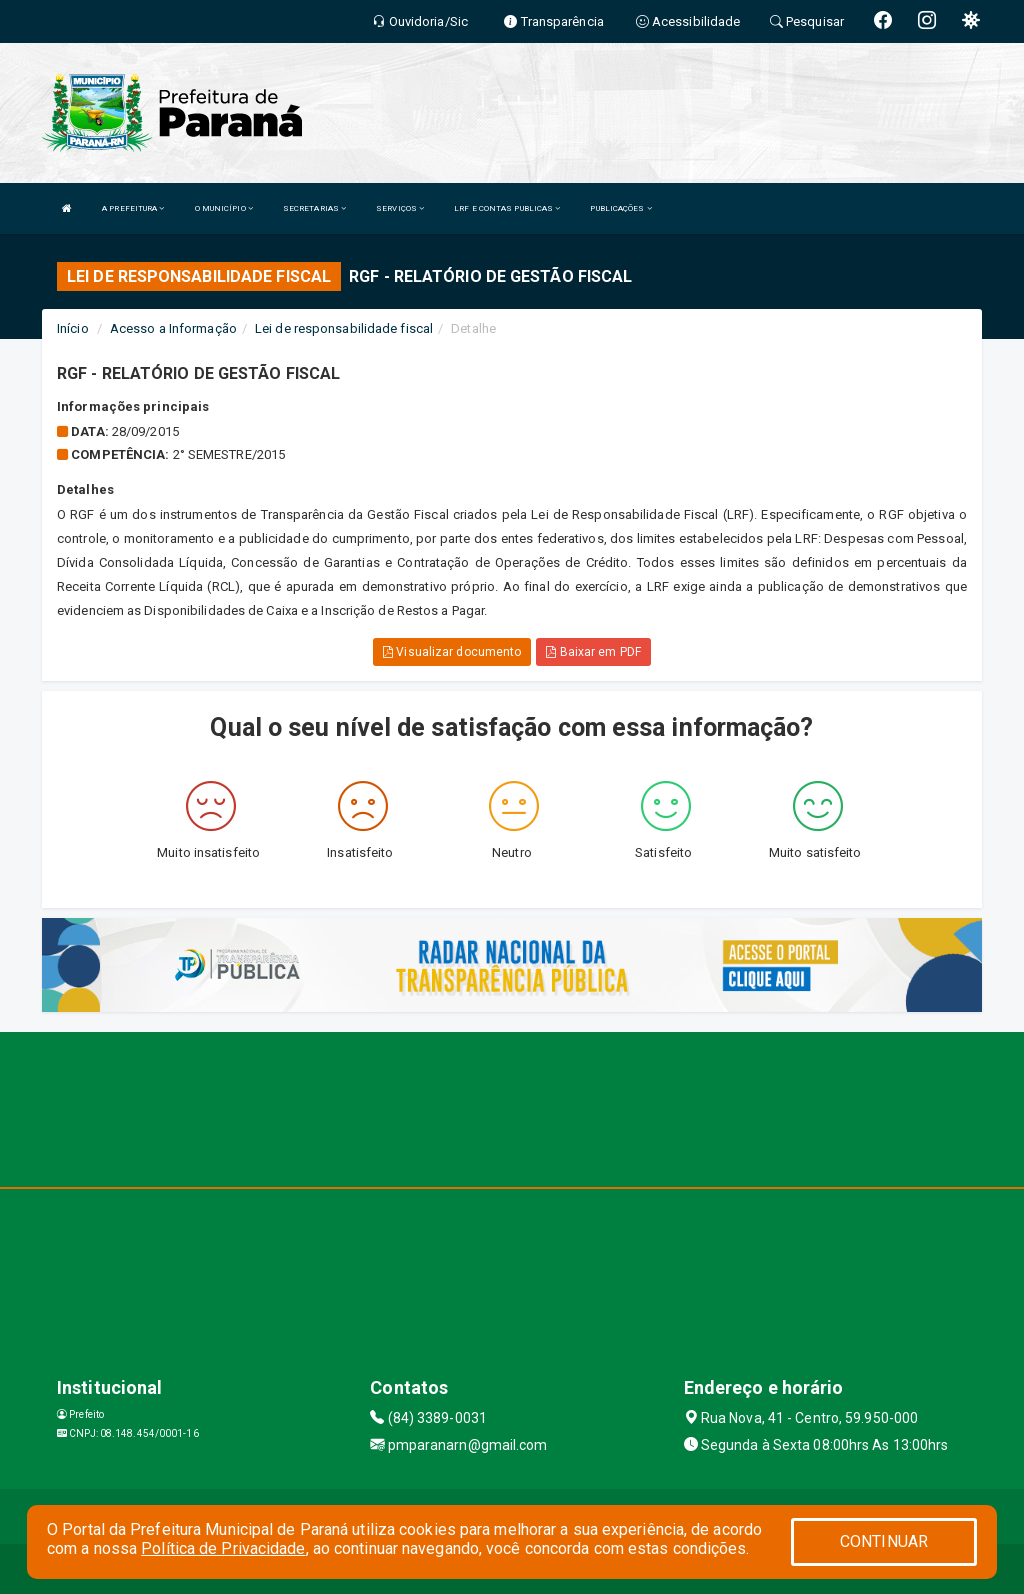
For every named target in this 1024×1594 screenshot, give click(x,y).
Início (73, 328)
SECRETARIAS (314, 208)
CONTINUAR (884, 1541)
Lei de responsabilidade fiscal (344, 328)
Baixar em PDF (593, 652)
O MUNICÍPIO (224, 208)
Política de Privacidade (223, 1548)
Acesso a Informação (173, 328)
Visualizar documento (452, 652)
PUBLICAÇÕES (620, 208)
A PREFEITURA (133, 208)
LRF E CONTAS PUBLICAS (507, 208)
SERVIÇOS (400, 208)
